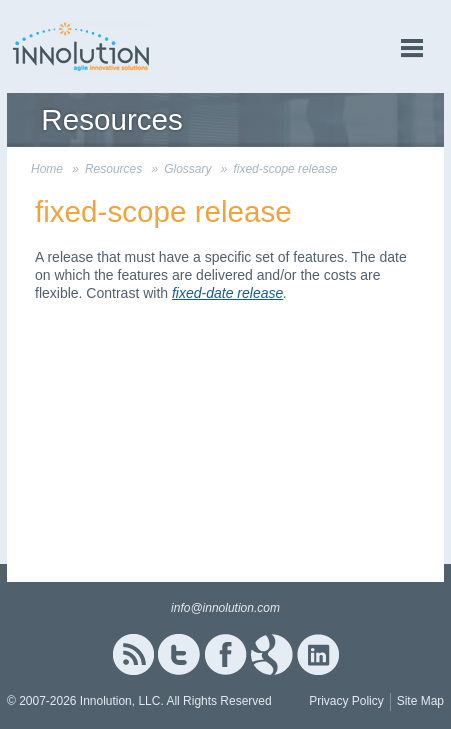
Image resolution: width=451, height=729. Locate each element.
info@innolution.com (225, 608)
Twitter (179, 654)
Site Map (420, 701)
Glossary (187, 169)
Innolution (82, 46)
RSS (133, 654)
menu (412, 48)
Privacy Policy (346, 701)
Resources (113, 169)
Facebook (225, 654)
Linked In (318, 654)
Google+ (272, 654)
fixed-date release (227, 293)
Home (47, 169)
